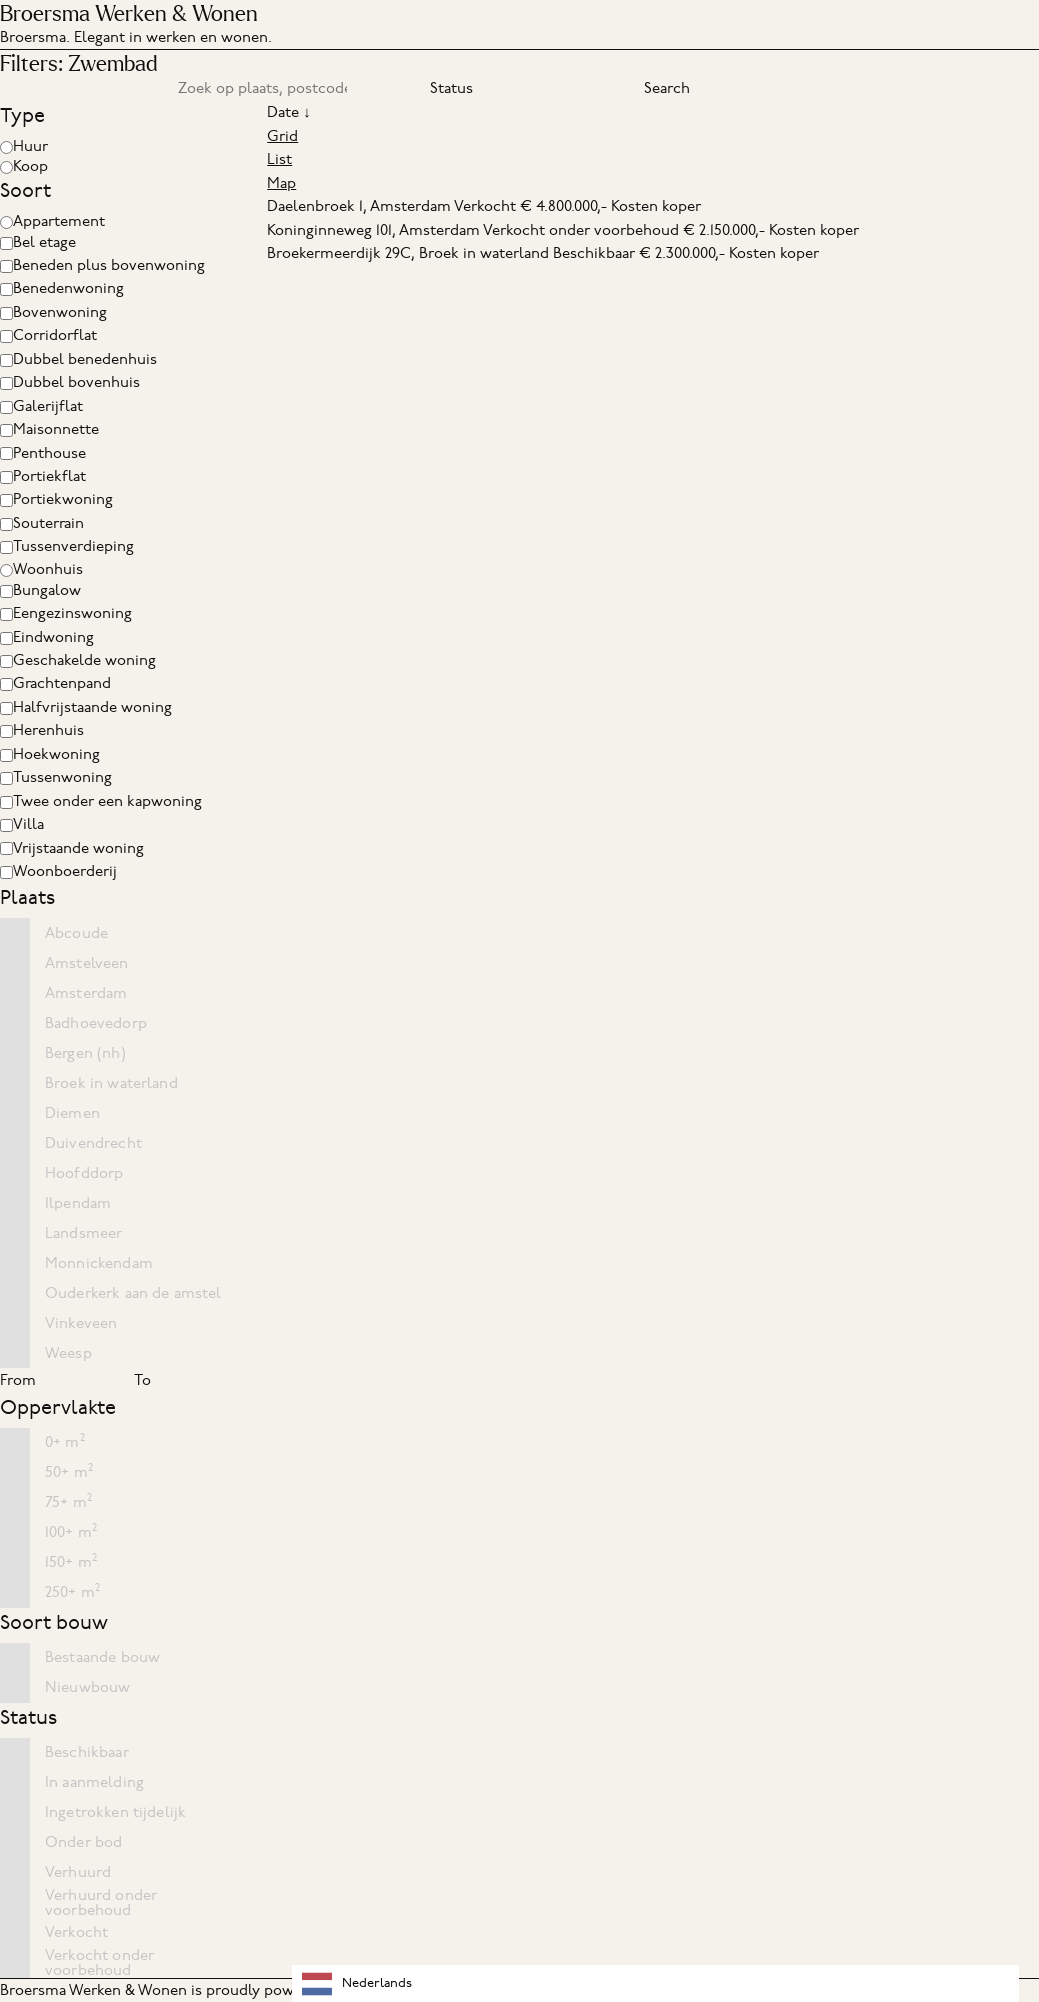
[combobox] (655, 1983)
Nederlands (357, 1984)
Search (667, 88)
